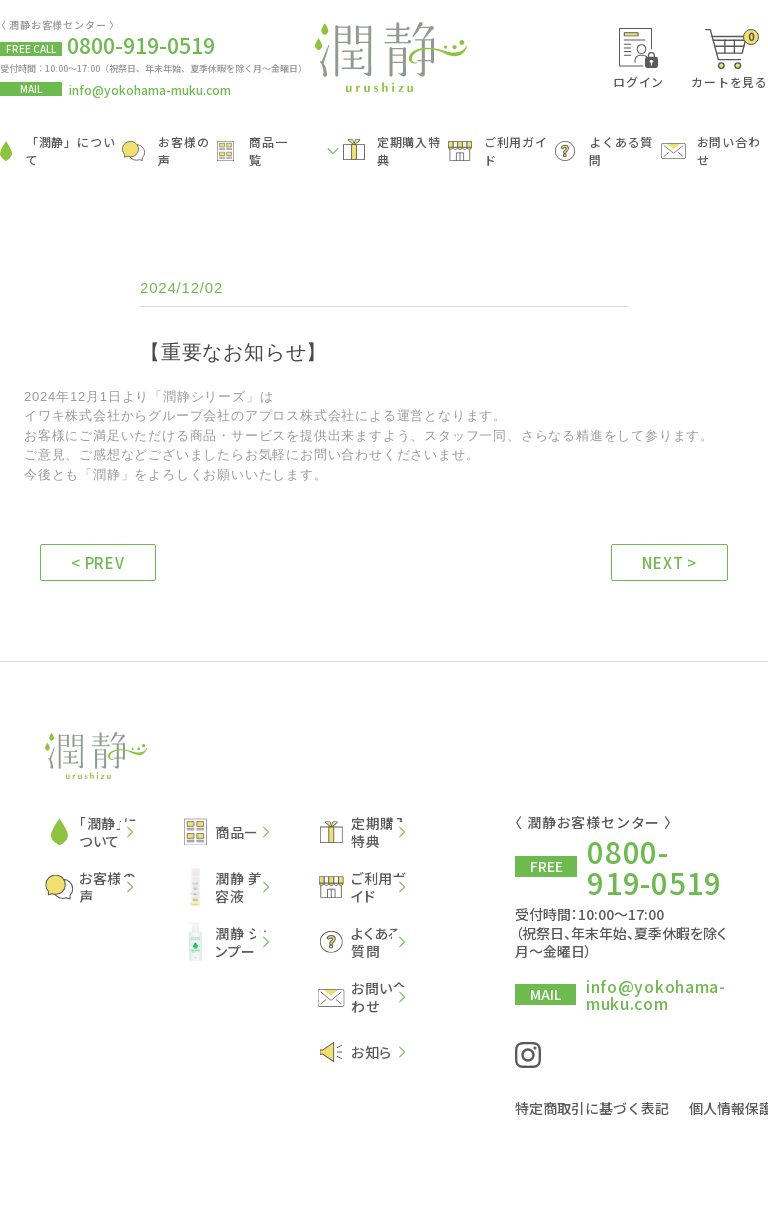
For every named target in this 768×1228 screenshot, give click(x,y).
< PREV (98, 562)
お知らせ (362, 1052)
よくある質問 (604, 151)
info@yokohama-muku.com (150, 89)
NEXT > (669, 562)
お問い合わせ (711, 151)
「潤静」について (58, 151)
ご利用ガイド (498, 151)
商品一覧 (252, 151)
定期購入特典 (392, 151)
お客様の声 (165, 151)
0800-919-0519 (654, 866)
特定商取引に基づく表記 (592, 1105)
